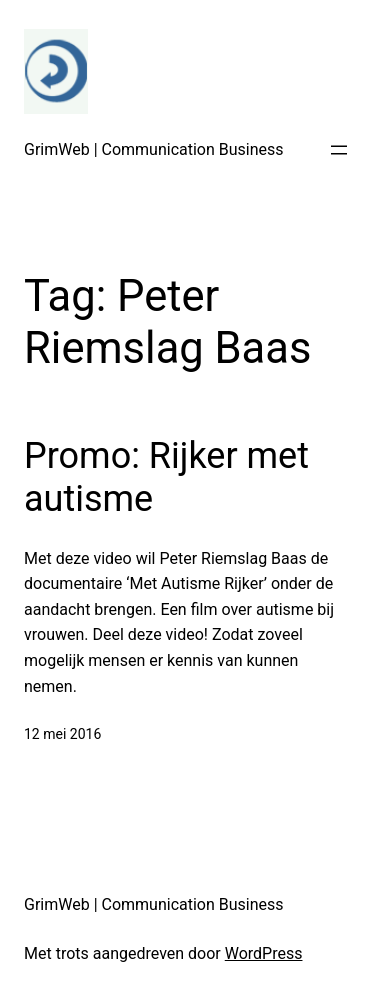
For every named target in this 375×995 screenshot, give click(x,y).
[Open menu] (339, 150)
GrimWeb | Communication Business (154, 149)
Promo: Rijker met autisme (166, 477)
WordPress (264, 953)
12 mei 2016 (62, 734)
